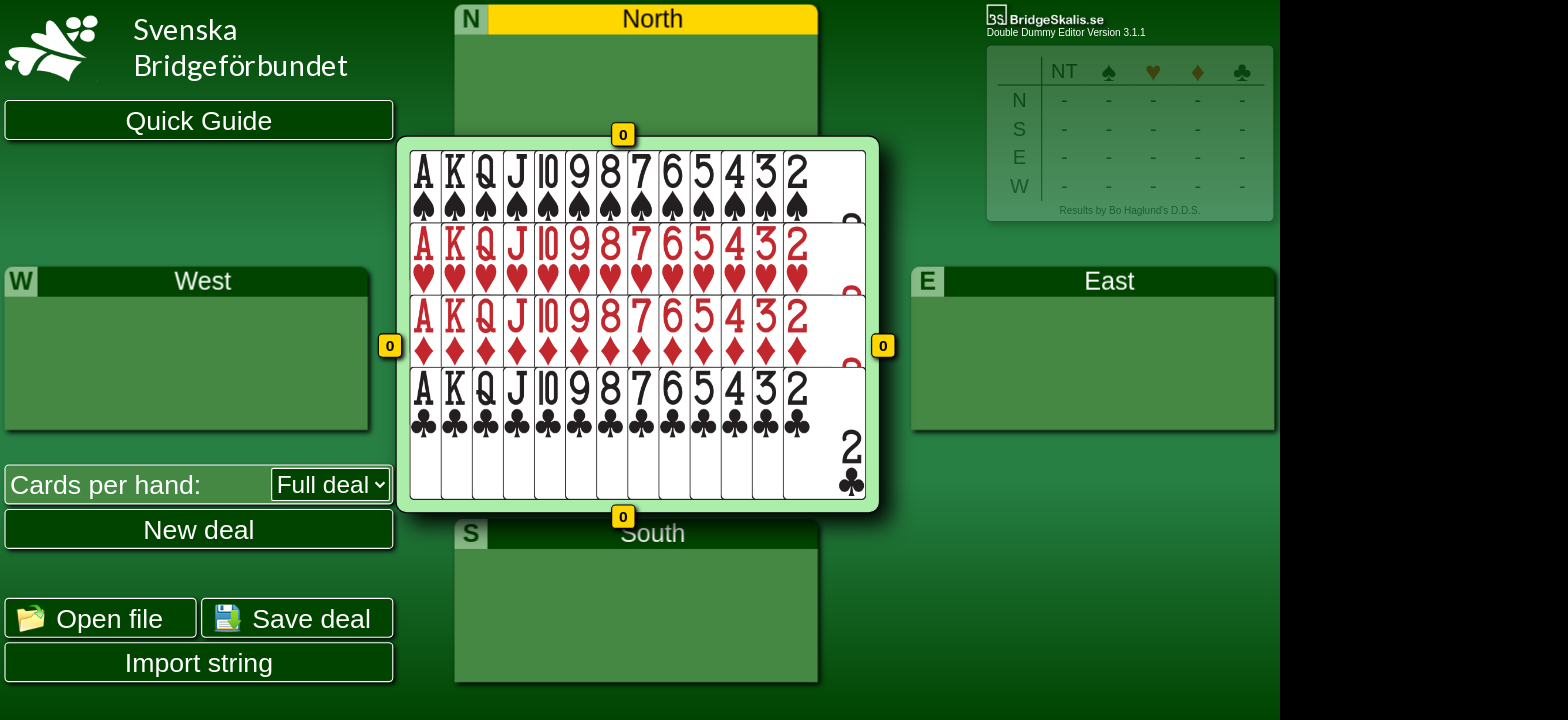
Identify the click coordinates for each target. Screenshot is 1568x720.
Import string (199, 663)
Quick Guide (199, 121)
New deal (198, 529)
